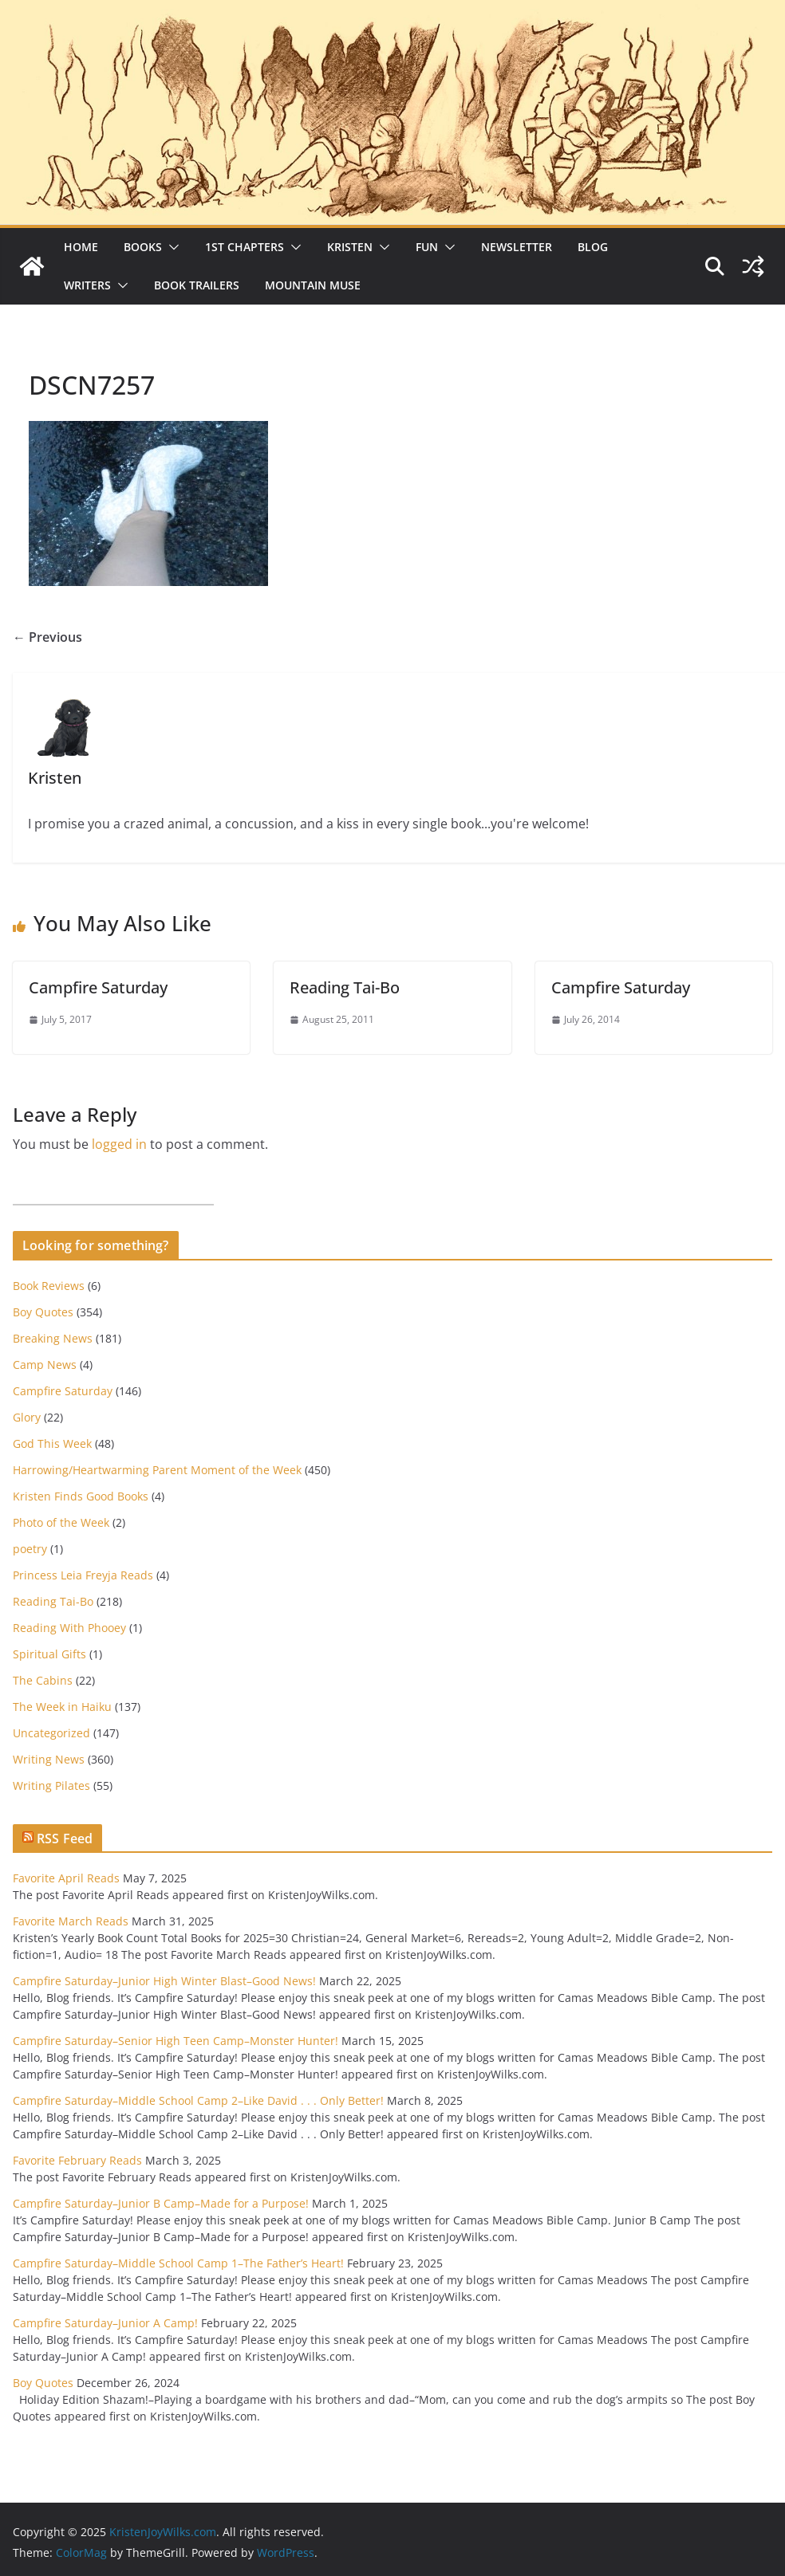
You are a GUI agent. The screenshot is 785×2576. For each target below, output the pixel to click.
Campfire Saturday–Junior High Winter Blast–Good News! (164, 1980)
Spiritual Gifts (49, 1654)
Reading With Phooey (69, 1627)
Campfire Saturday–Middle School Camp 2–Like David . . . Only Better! (198, 2100)
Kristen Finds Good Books (80, 1496)
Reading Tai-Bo (345, 987)
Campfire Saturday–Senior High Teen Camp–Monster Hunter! (175, 2040)
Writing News (49, 1759)
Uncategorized (51, 1732)
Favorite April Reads (66, 1878)
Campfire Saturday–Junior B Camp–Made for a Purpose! (161, 2203)
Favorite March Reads (70, 1921)
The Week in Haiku (62, 1706)
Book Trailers (196, 285)
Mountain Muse (313, 285)
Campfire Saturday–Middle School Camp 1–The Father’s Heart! (178, 2263)
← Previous (47, 637)
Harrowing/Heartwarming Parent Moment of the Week (157, 1469)
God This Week (52, 1443)
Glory (27, 1417)
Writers (87, 285)
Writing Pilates (51, 1785)
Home (81, 246)
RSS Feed (65, 1838)
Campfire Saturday (98, 987)
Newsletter (516, 246)
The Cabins (43, 1680)
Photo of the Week (61, 1522)
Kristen (350, 246)
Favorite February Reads (77, 2160)
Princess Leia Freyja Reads (83, 1575)
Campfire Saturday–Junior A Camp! (105, 2322)
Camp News (45, 1364)
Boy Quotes (43, 1311)
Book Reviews (49, 1285)
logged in (119, 1144)
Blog (593, 246)
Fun (427, 246)
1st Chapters (244, 246)
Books (143, 246)
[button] (170, 247)
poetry (30, 1548)
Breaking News (53, 1338)
